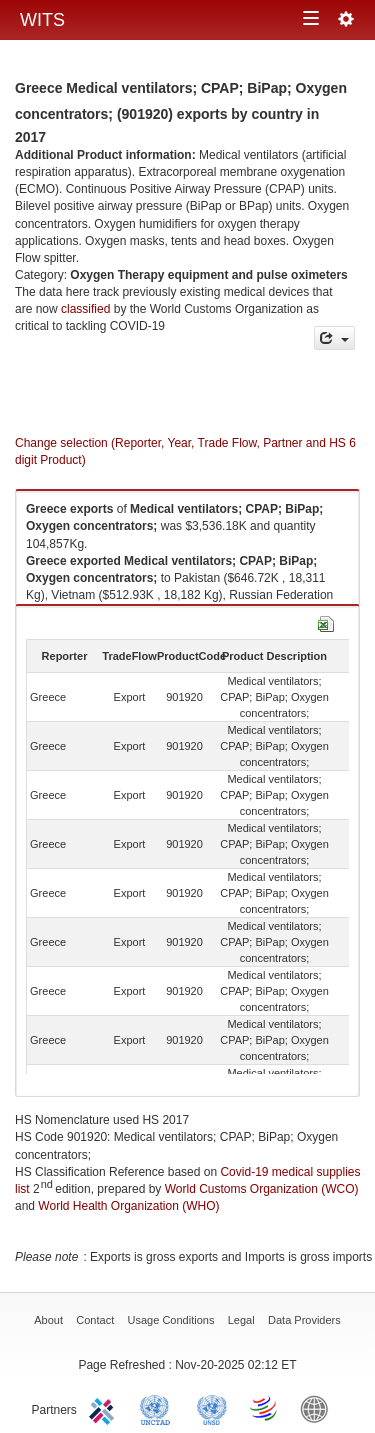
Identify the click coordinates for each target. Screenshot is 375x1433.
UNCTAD (159, 1408)
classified (85, 309)
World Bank (319, 1408)
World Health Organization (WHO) (128, 1206)
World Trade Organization (265, 1408)
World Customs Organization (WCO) (262, 1189)
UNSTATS (212, 1408)
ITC (105, 1408)
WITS (42, 20)
